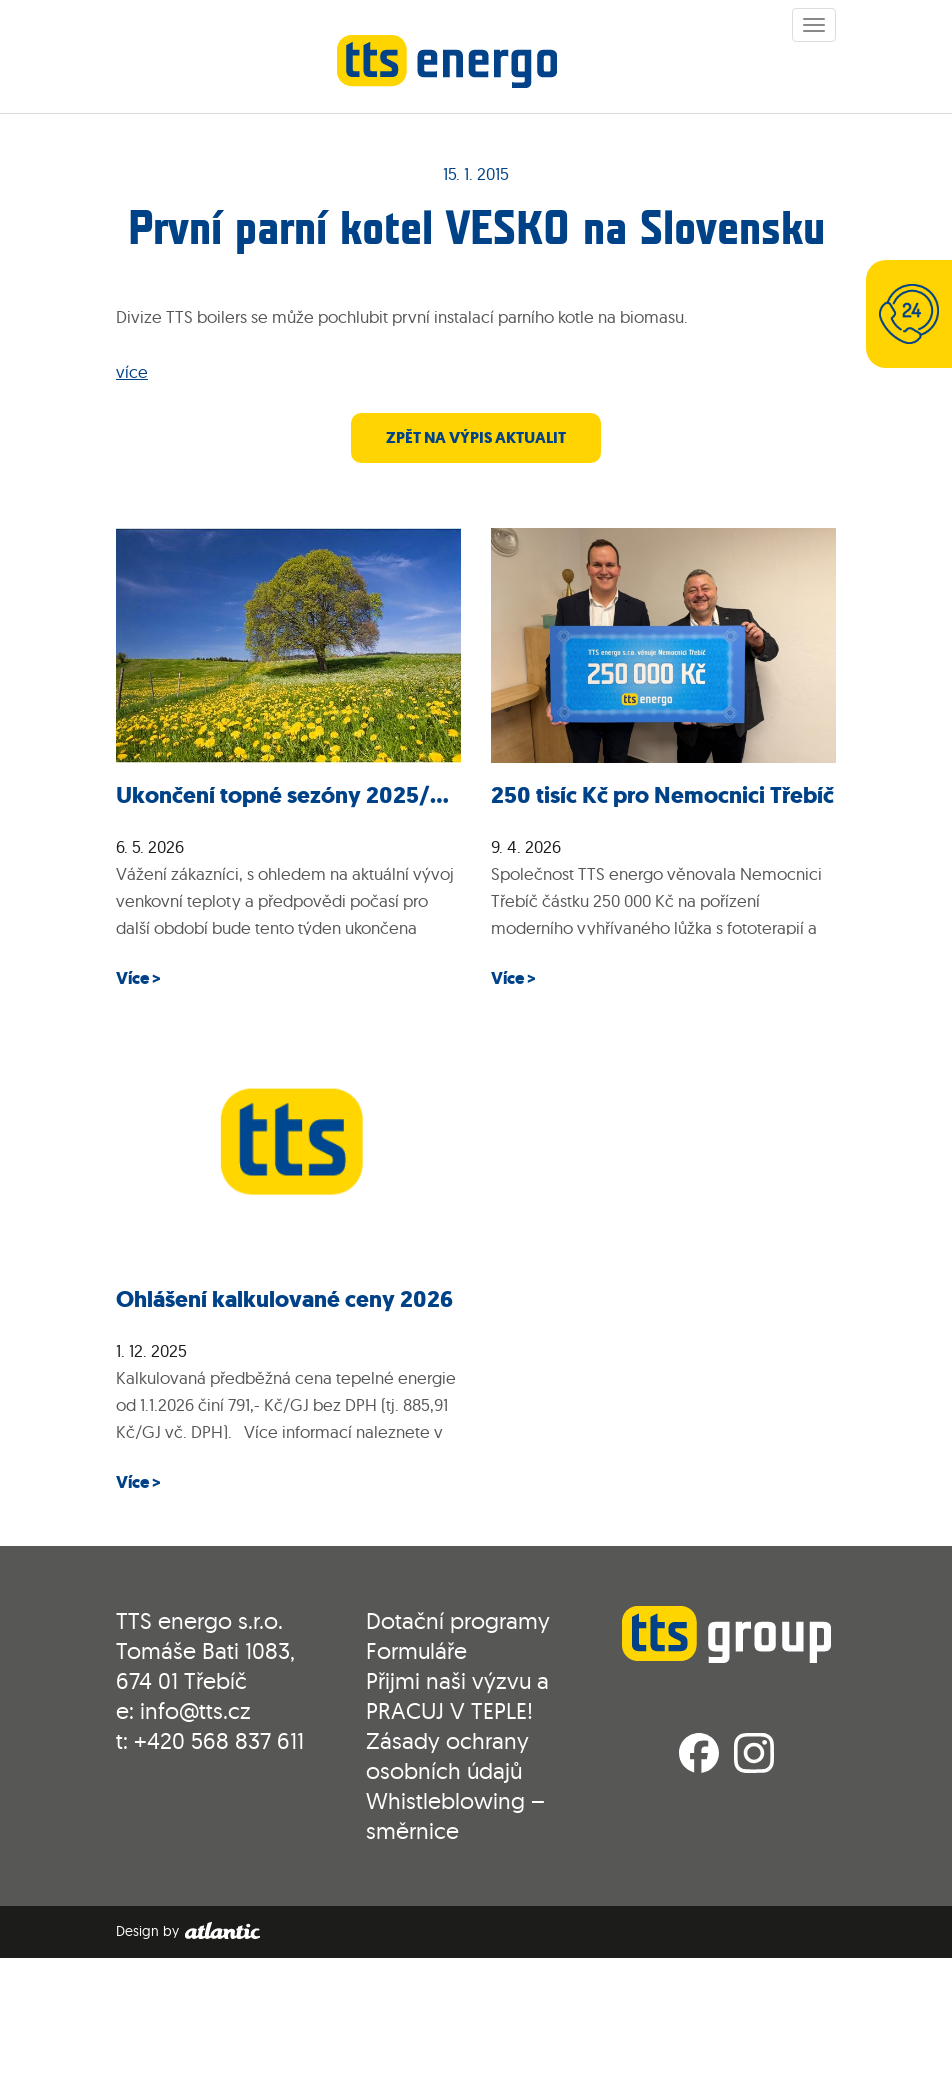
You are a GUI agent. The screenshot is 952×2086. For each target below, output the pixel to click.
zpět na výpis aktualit (476, 437)
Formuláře (416, 1650)
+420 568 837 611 (219, 1740)
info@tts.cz (195, 1710)
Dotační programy (458, 1620)
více (132, 371)
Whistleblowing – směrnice (455, 1815)
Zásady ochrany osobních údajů (447, 1755)
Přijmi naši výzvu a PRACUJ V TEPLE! (457, 1695)
